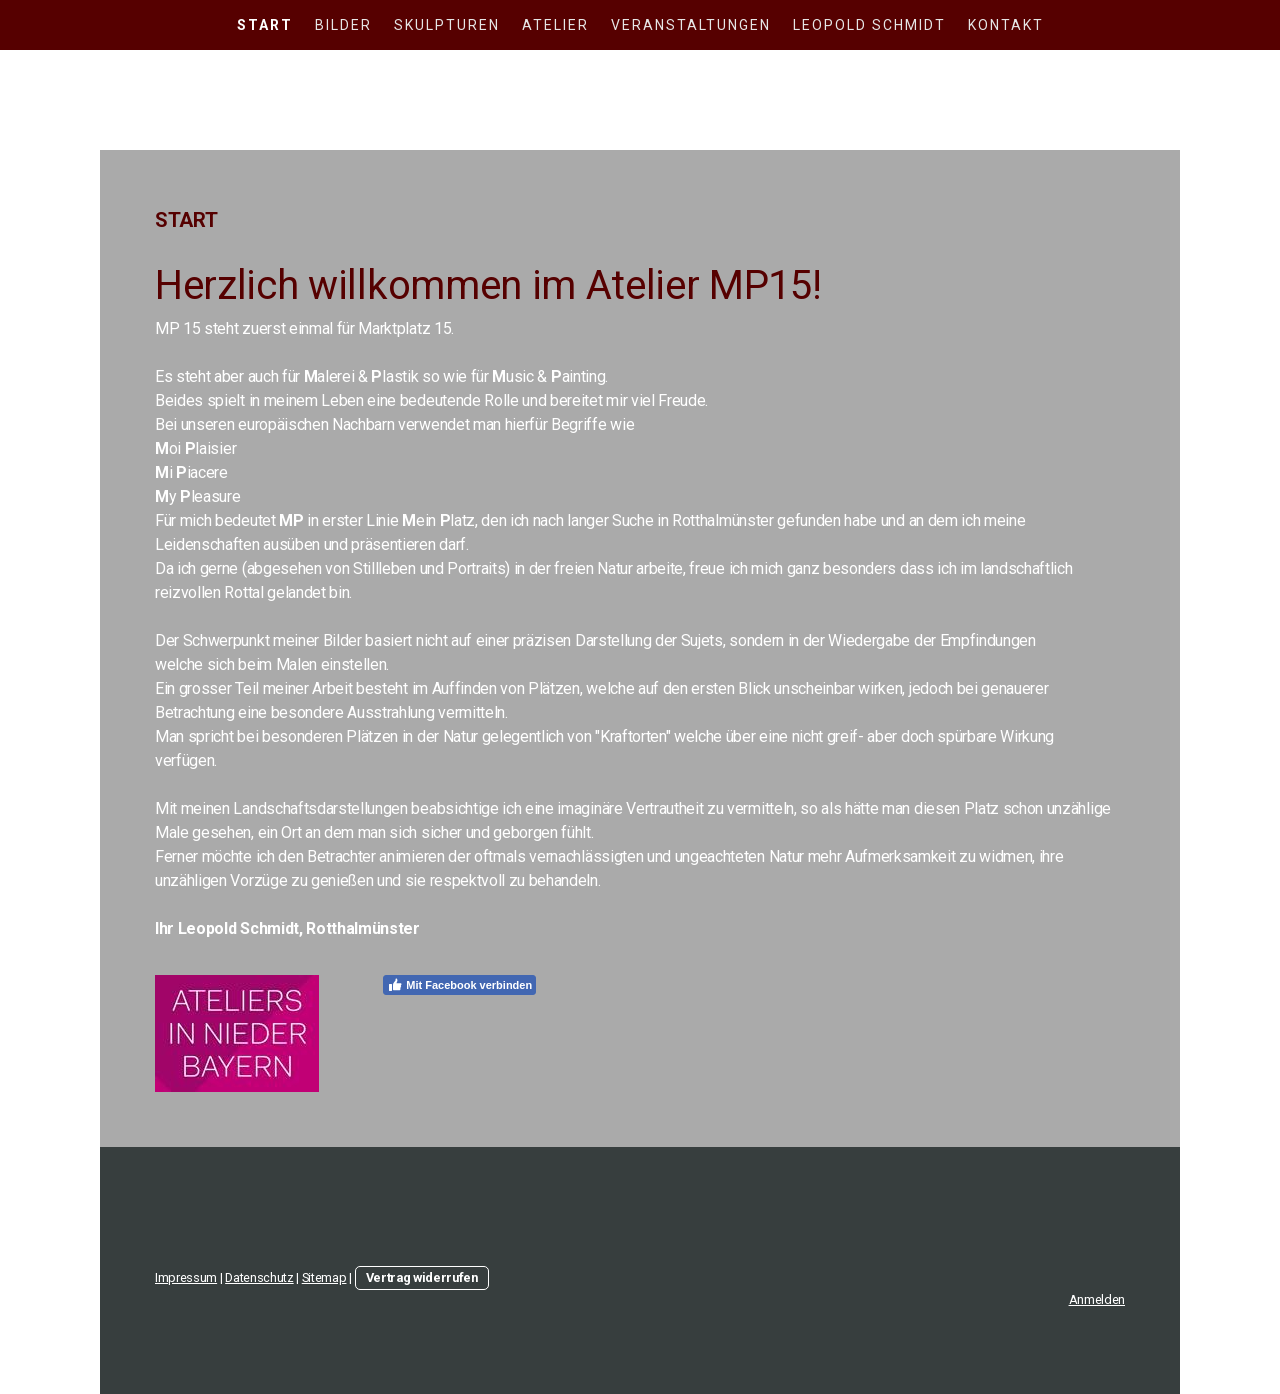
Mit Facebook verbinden (459, 985)
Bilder (343, 25)
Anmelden (1097, 1299)
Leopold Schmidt (869, 25)
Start (265, 25)
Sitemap (324, 1277)
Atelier (555, 25)
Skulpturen (447, 25)
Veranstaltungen (691, 25)
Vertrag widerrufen (422, 1277)
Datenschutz (259, 1277)
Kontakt (1006, 25)
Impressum (186, 1277)
